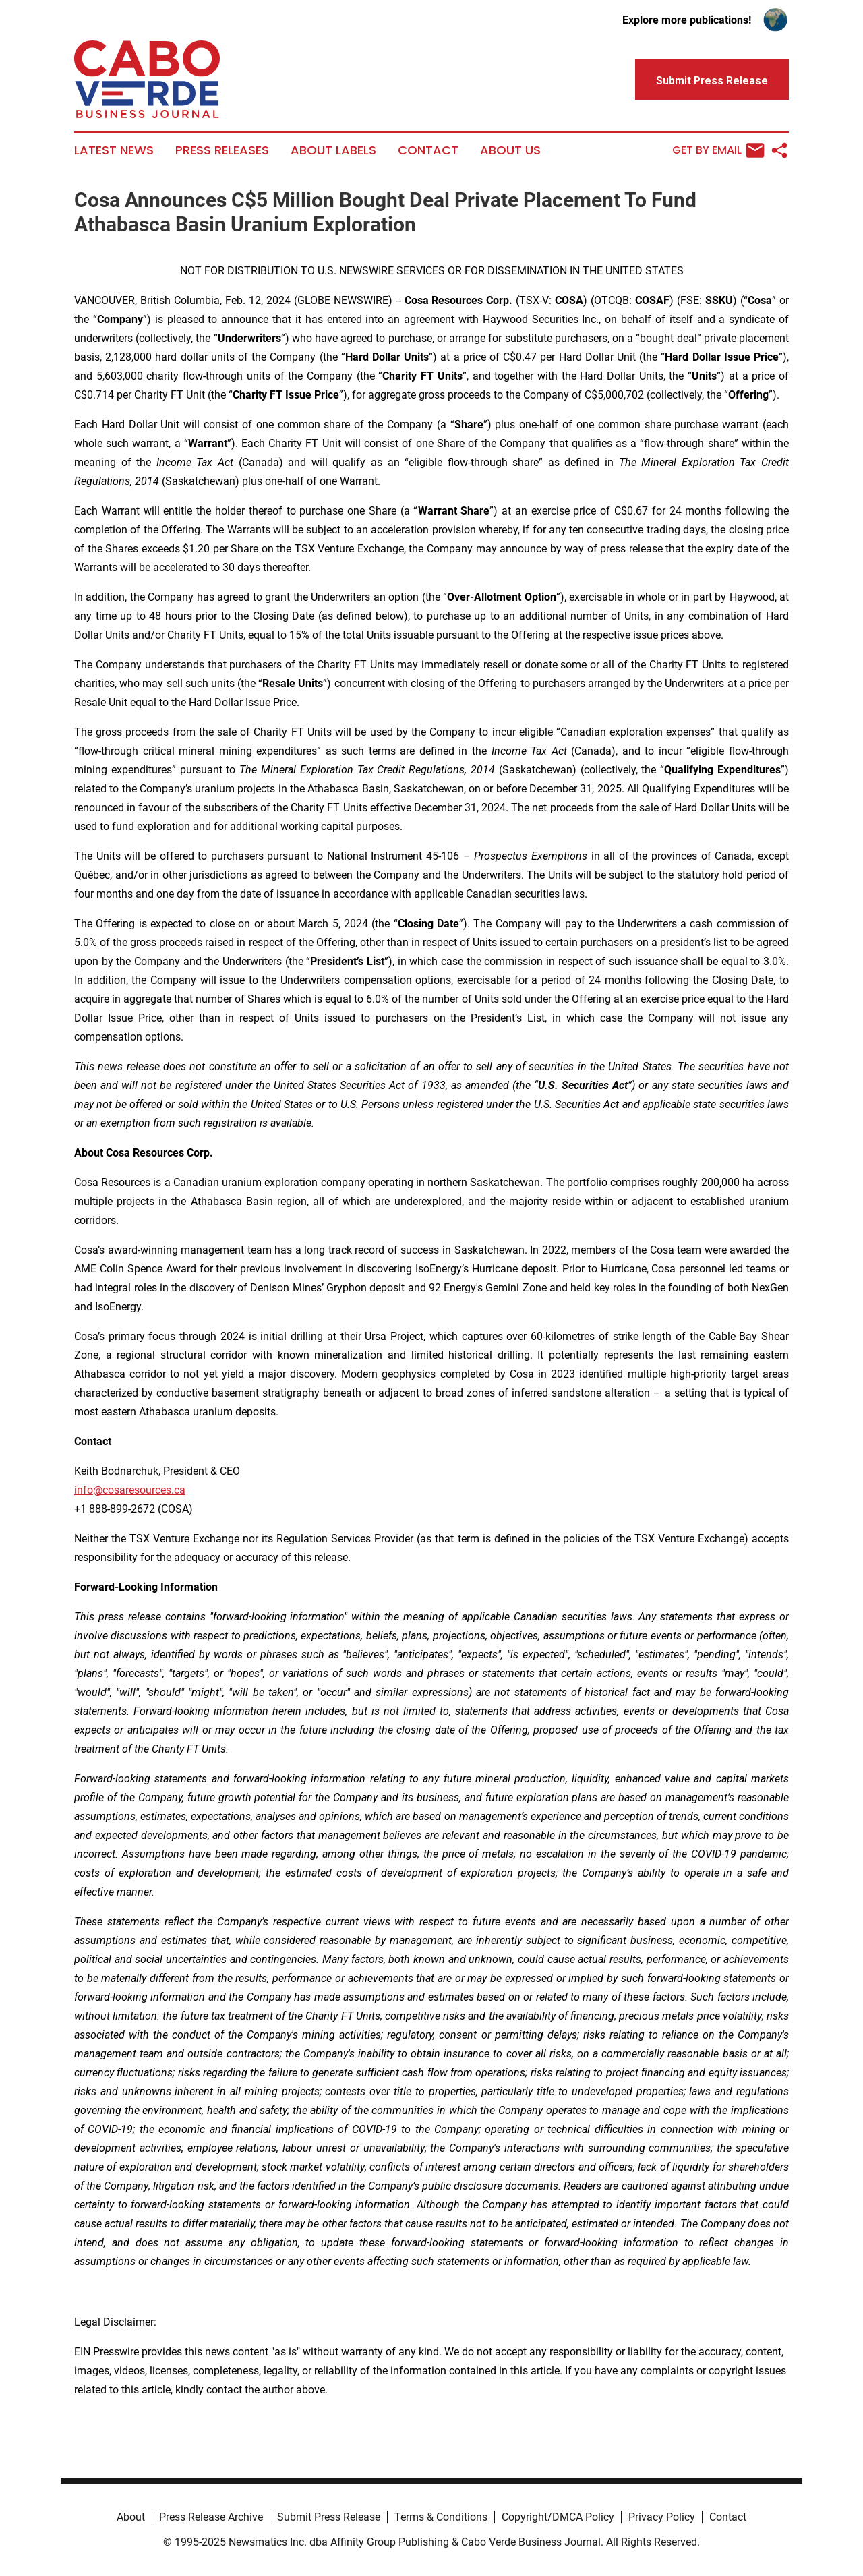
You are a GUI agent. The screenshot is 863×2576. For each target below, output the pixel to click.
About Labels (333, 150)
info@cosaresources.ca (129, 1490)
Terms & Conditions (440, 2517)
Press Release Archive (211, 2517)
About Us (510, 150)
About (131, 2517)
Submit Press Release (328, 2517)
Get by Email (718, 150)
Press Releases (222, 150)
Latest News (114, 150)
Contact (428, 150)
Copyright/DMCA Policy (558, 2517)
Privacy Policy (661, 2517)
